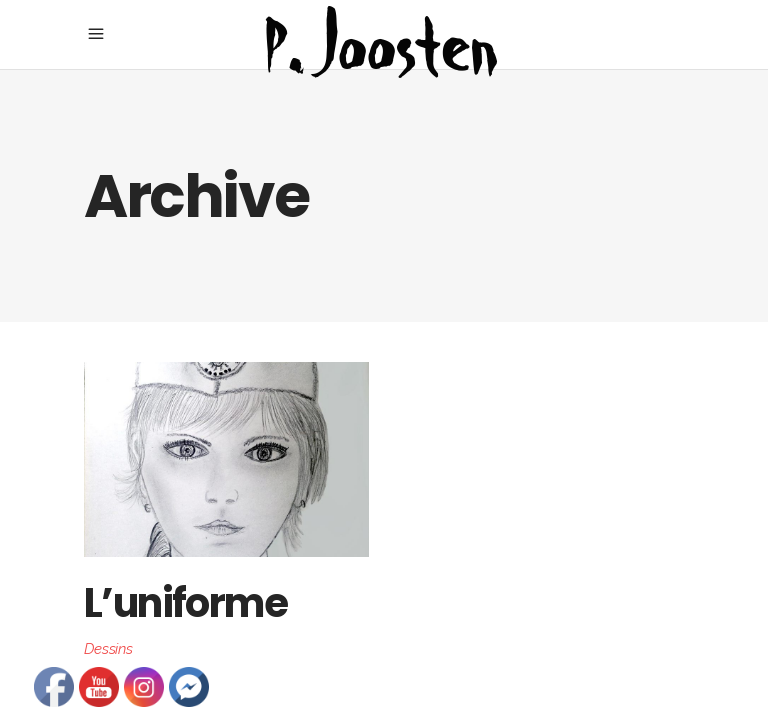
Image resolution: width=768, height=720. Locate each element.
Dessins (108, 649)
